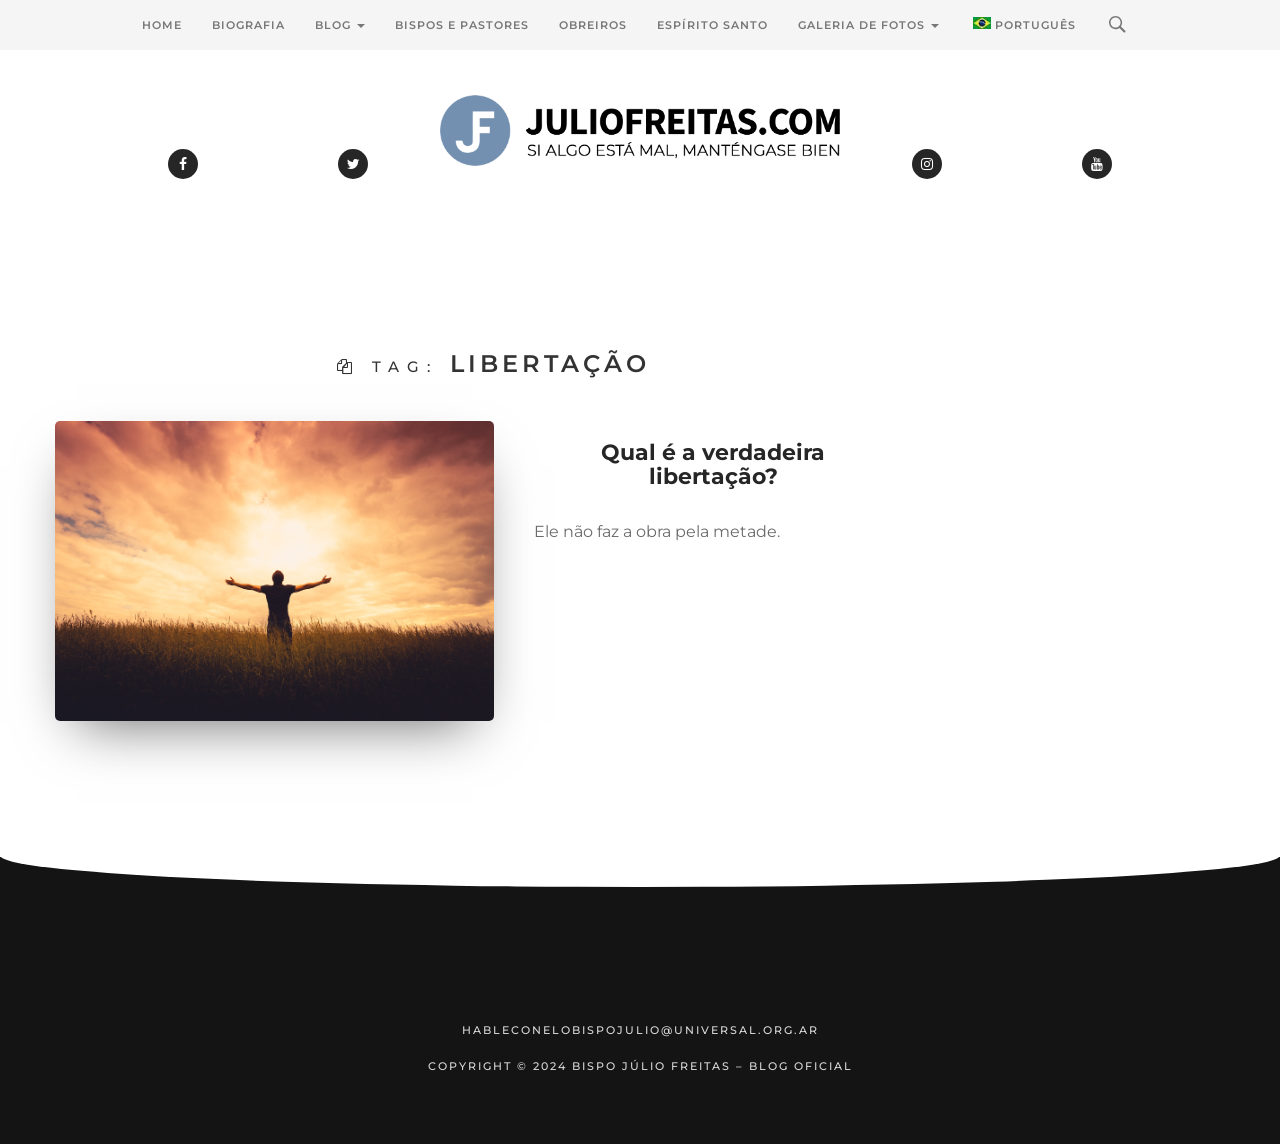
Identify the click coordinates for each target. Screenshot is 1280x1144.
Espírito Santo (712, 25)
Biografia (248, 25)
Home (162, 25)
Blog (340, 25)
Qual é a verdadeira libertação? (713, 464)
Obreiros (593, 25)
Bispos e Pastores (462, 25)
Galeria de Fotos (868, 25)
